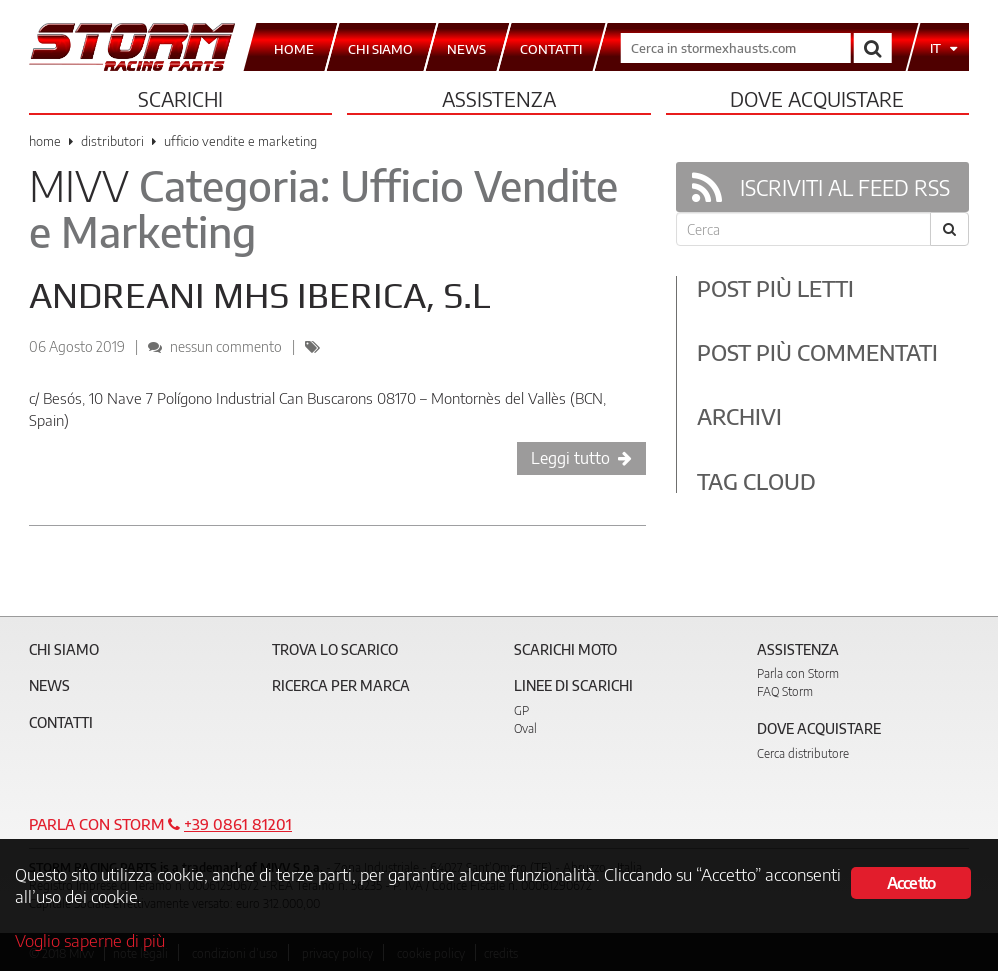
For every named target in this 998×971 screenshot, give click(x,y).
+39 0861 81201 (238, 824)
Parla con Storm (798, 673)
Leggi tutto (581, 458)
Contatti (61, 722)
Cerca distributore (803, 753)
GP (521, 710)
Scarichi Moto (565, 649)
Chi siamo (64, 649)
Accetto (911, 883)
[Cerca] (949, 229)
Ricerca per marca (341, 685)
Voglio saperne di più (90, 940)
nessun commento (226, 346)
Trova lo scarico (335, 649)
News (49, 685)
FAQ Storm (785, 691)
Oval (525, 728)
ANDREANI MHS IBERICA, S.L (260, 295)
